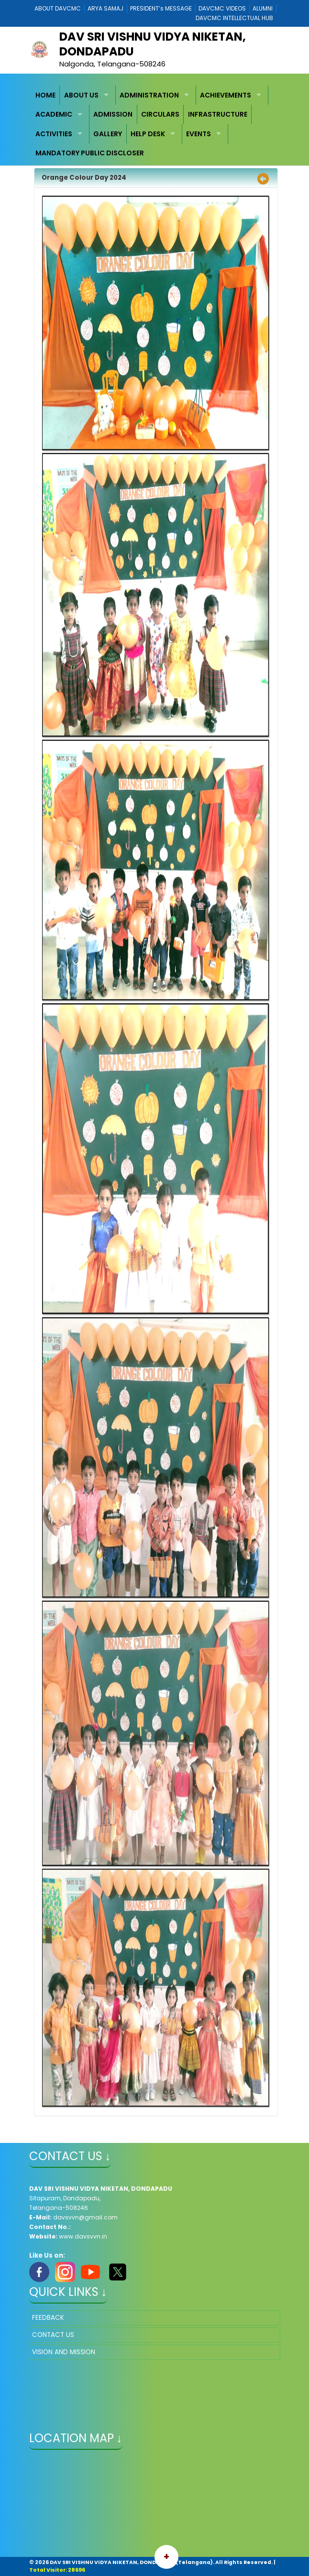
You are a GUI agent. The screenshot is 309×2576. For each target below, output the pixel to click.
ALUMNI (263, 8)
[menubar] (155, 124)
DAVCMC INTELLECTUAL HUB (234, 18)
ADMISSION (112, 114)
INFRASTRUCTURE (217, 114)
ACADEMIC (53, 114)
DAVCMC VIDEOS (222, 8)
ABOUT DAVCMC (57, 8)
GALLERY (107, 134)
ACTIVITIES (53, 134)
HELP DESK (148, 134)
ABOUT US (81, 95)
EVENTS (198, 134)
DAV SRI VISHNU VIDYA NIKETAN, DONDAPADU (152, 44)
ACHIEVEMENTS (225, 95)
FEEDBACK (48, 2317)
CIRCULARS (160, 114)
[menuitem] (46, 95)
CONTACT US (53, 2334)
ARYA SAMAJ (105, 8)
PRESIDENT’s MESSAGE (161, 8)
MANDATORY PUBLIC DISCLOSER (89, 153)
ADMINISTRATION (149, 95)
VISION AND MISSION (63, 2352)
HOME (45, 95)
